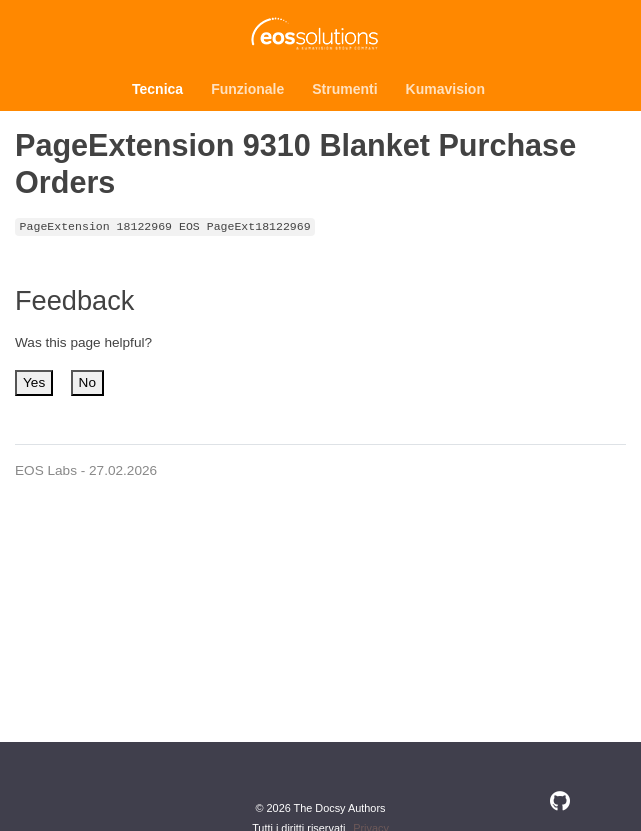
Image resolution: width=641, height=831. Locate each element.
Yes (34, 382)
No (87, 382)
